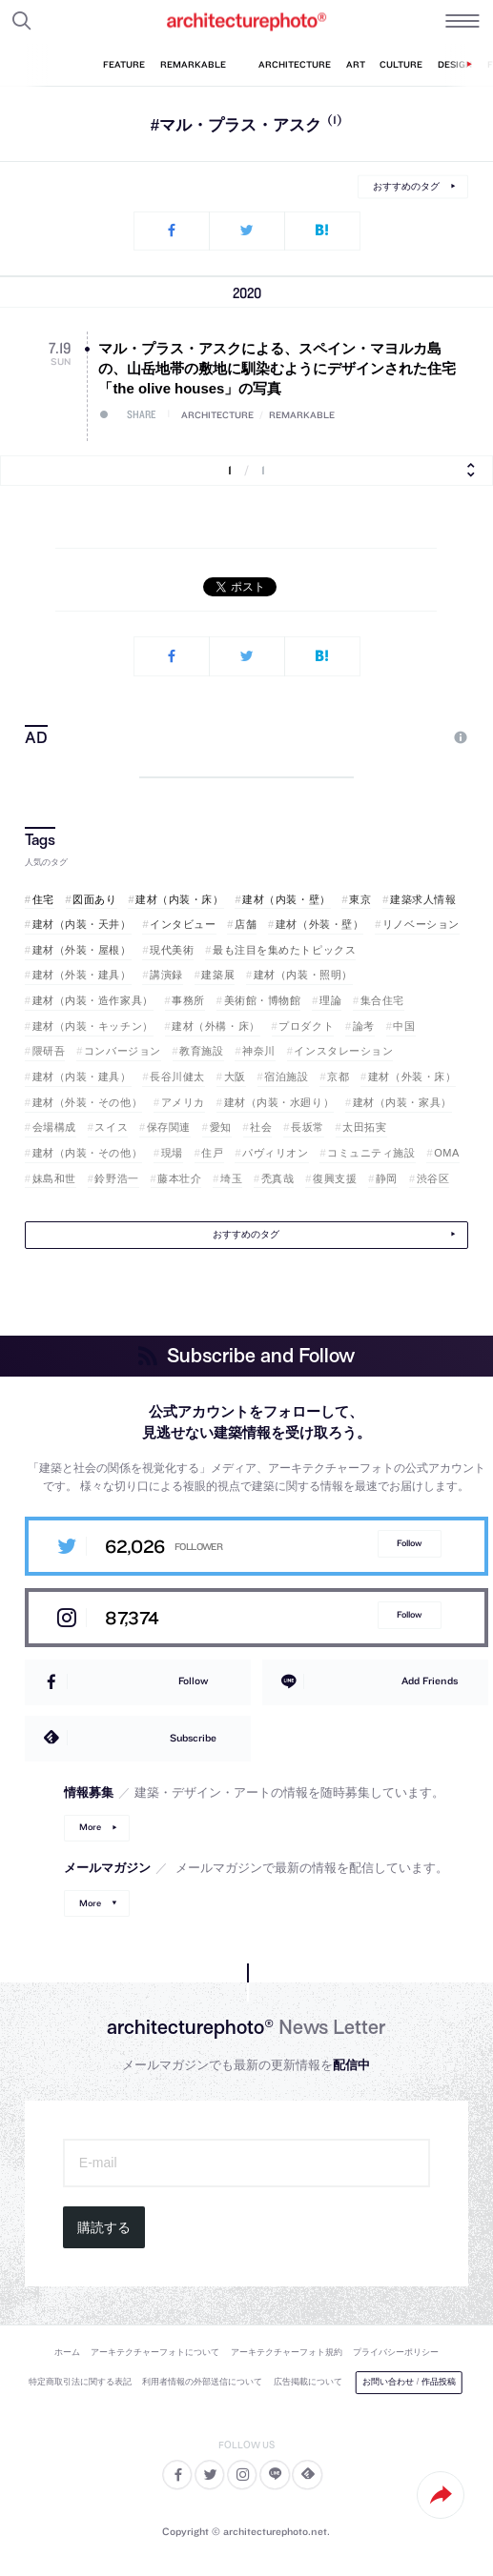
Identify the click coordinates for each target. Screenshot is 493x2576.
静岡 (387, 1178)
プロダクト (306, 1026)
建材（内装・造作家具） (93, 1000)
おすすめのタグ (406, 186)
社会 (261, 1127)
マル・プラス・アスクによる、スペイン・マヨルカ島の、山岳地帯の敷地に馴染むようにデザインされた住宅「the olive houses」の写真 (277, 368)
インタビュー (183, 924)
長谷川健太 (177, 1076)
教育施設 (201, 1051)
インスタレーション (343, 1051)
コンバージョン (122, 1051)
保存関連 (169, 1127)
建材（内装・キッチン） (93, 1026)
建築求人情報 (423, 899)
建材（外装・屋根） (82, 950)
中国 (404, 1026)
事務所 (188, 1000)
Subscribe (193, 1737)
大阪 (235, 1076)
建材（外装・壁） (319, 924)
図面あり (94, 899)
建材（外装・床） (412, 1076)
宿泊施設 (286, 1076)
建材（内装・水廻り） (279, 1102)
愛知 (221, 1127)
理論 (330, 1000)
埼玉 (231, 1178)
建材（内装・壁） (286, 899)
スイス (111, 1127)
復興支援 (335, 1178)
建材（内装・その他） (87, 1152)
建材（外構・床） (215, 1026)
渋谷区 (433, 1178)
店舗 (246, 924)
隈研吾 (49, 1051)
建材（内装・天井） (82, 924)
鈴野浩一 (116, 1178)
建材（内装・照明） (303, 974)
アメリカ (183, 1102)
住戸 (212, 1152)
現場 (172, 1152)
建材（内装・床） (179, 899)
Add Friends (429, 1680)
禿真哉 (278, 1178)
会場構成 (54, 1127)
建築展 (218, 974)
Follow (409, 1543)
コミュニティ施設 (371, 1152)
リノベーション (421, 924)
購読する (104, 2227)
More (90, 1826)
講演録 (166, 974)
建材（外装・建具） (82, 974)
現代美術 (172, 950)
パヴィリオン (275, 1152)
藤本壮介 (179, 1178)
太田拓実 (364, 1127)
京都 (338, 1076)
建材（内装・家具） (402, 1102)
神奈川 (259, 1051)
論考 (364, 1026)
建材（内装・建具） (82, 1076)
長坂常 (307, 1127)
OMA (447, 1152)
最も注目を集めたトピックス (284, 950)
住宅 (43, 899)
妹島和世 (54, 1178)
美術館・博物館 (262, 1000)
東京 (360, 899)
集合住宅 (382, 1000)
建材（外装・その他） (87, 1102)
